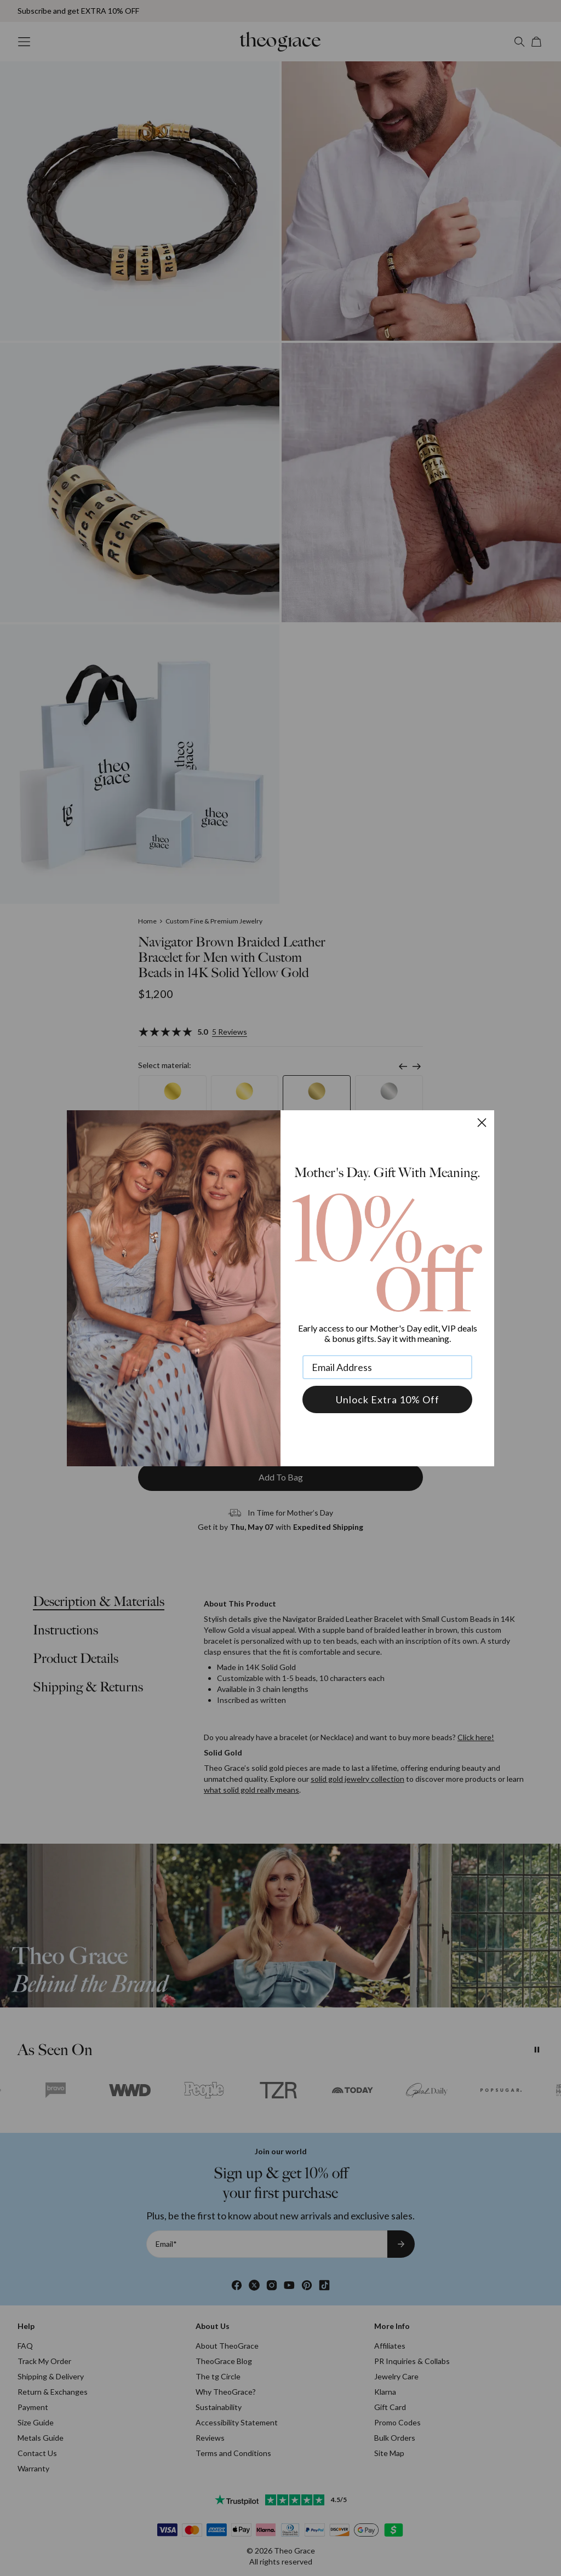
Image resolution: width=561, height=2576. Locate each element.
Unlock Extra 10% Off (387, 1399)
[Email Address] (387, 1367)
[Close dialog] (481, 1122)
